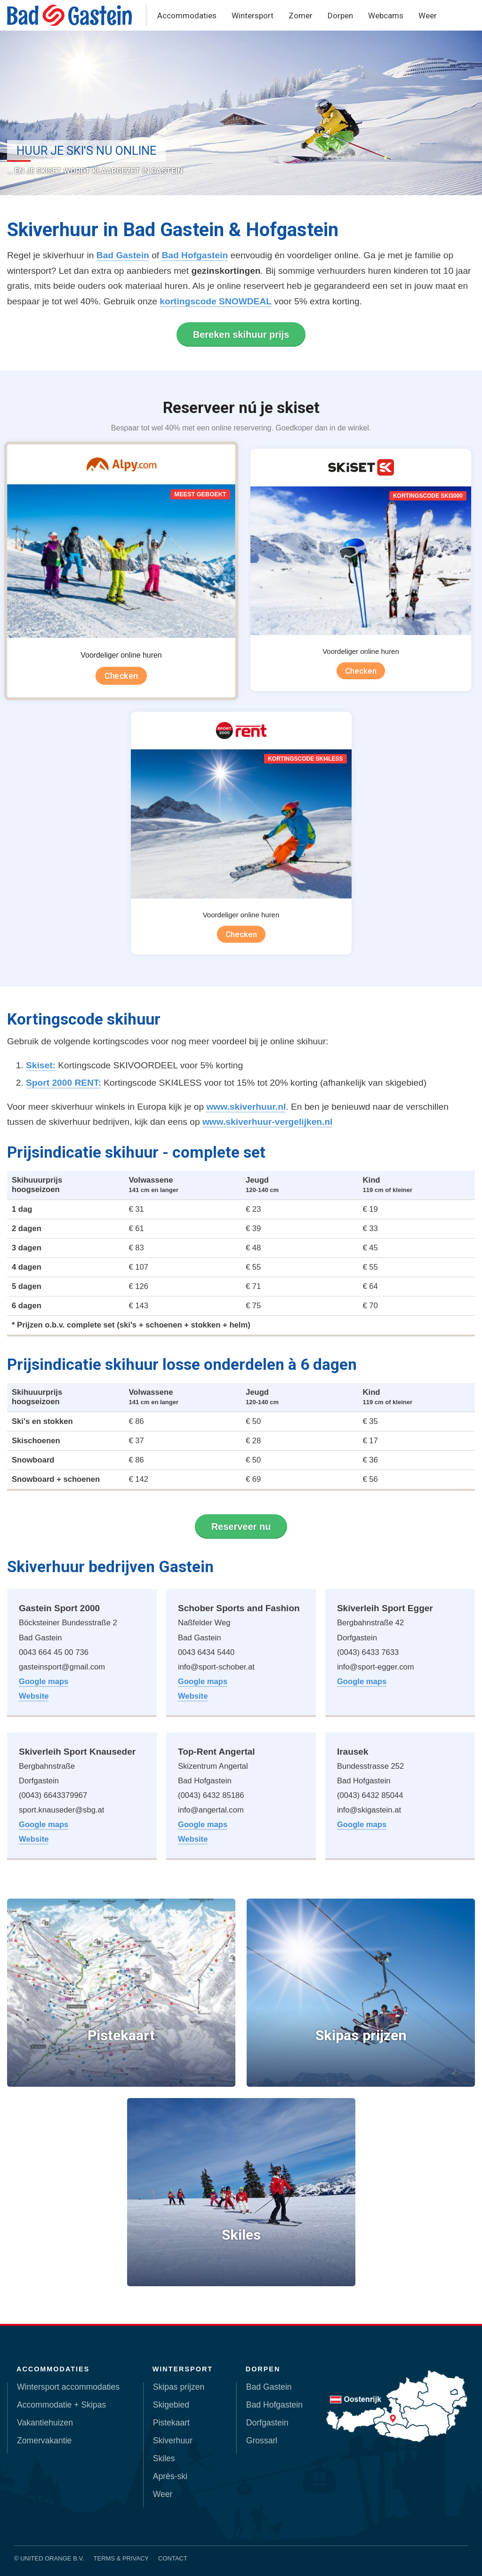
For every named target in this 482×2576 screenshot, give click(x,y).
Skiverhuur (173, 2440)
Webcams (385, 15)
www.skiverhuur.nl (246, 1107)
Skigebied (171, 2404)
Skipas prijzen (179, 2387)
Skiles (164, 2458)
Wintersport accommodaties (68, 2387)
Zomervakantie (44, 2440)
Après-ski (170, 2476)
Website (33, 1696)
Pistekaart (171, 2422)
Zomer (301, 15)
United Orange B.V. (52, 2558)
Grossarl (261, 2440)
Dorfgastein (267, 2422)
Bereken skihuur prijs (241, 334)
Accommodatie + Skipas (61, 2404)
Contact (172, 2558)
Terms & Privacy (121, 2558)
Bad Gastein (122, 255)
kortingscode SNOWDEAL (216, 301)
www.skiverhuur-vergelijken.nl (267, 1122)
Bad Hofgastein (194, 255)
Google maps (43, 1681)
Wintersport (252, 15)
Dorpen (340, 15)
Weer (427, 15)
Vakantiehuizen (45, 2422)
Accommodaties (187, 15)
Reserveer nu (241, 1526)
